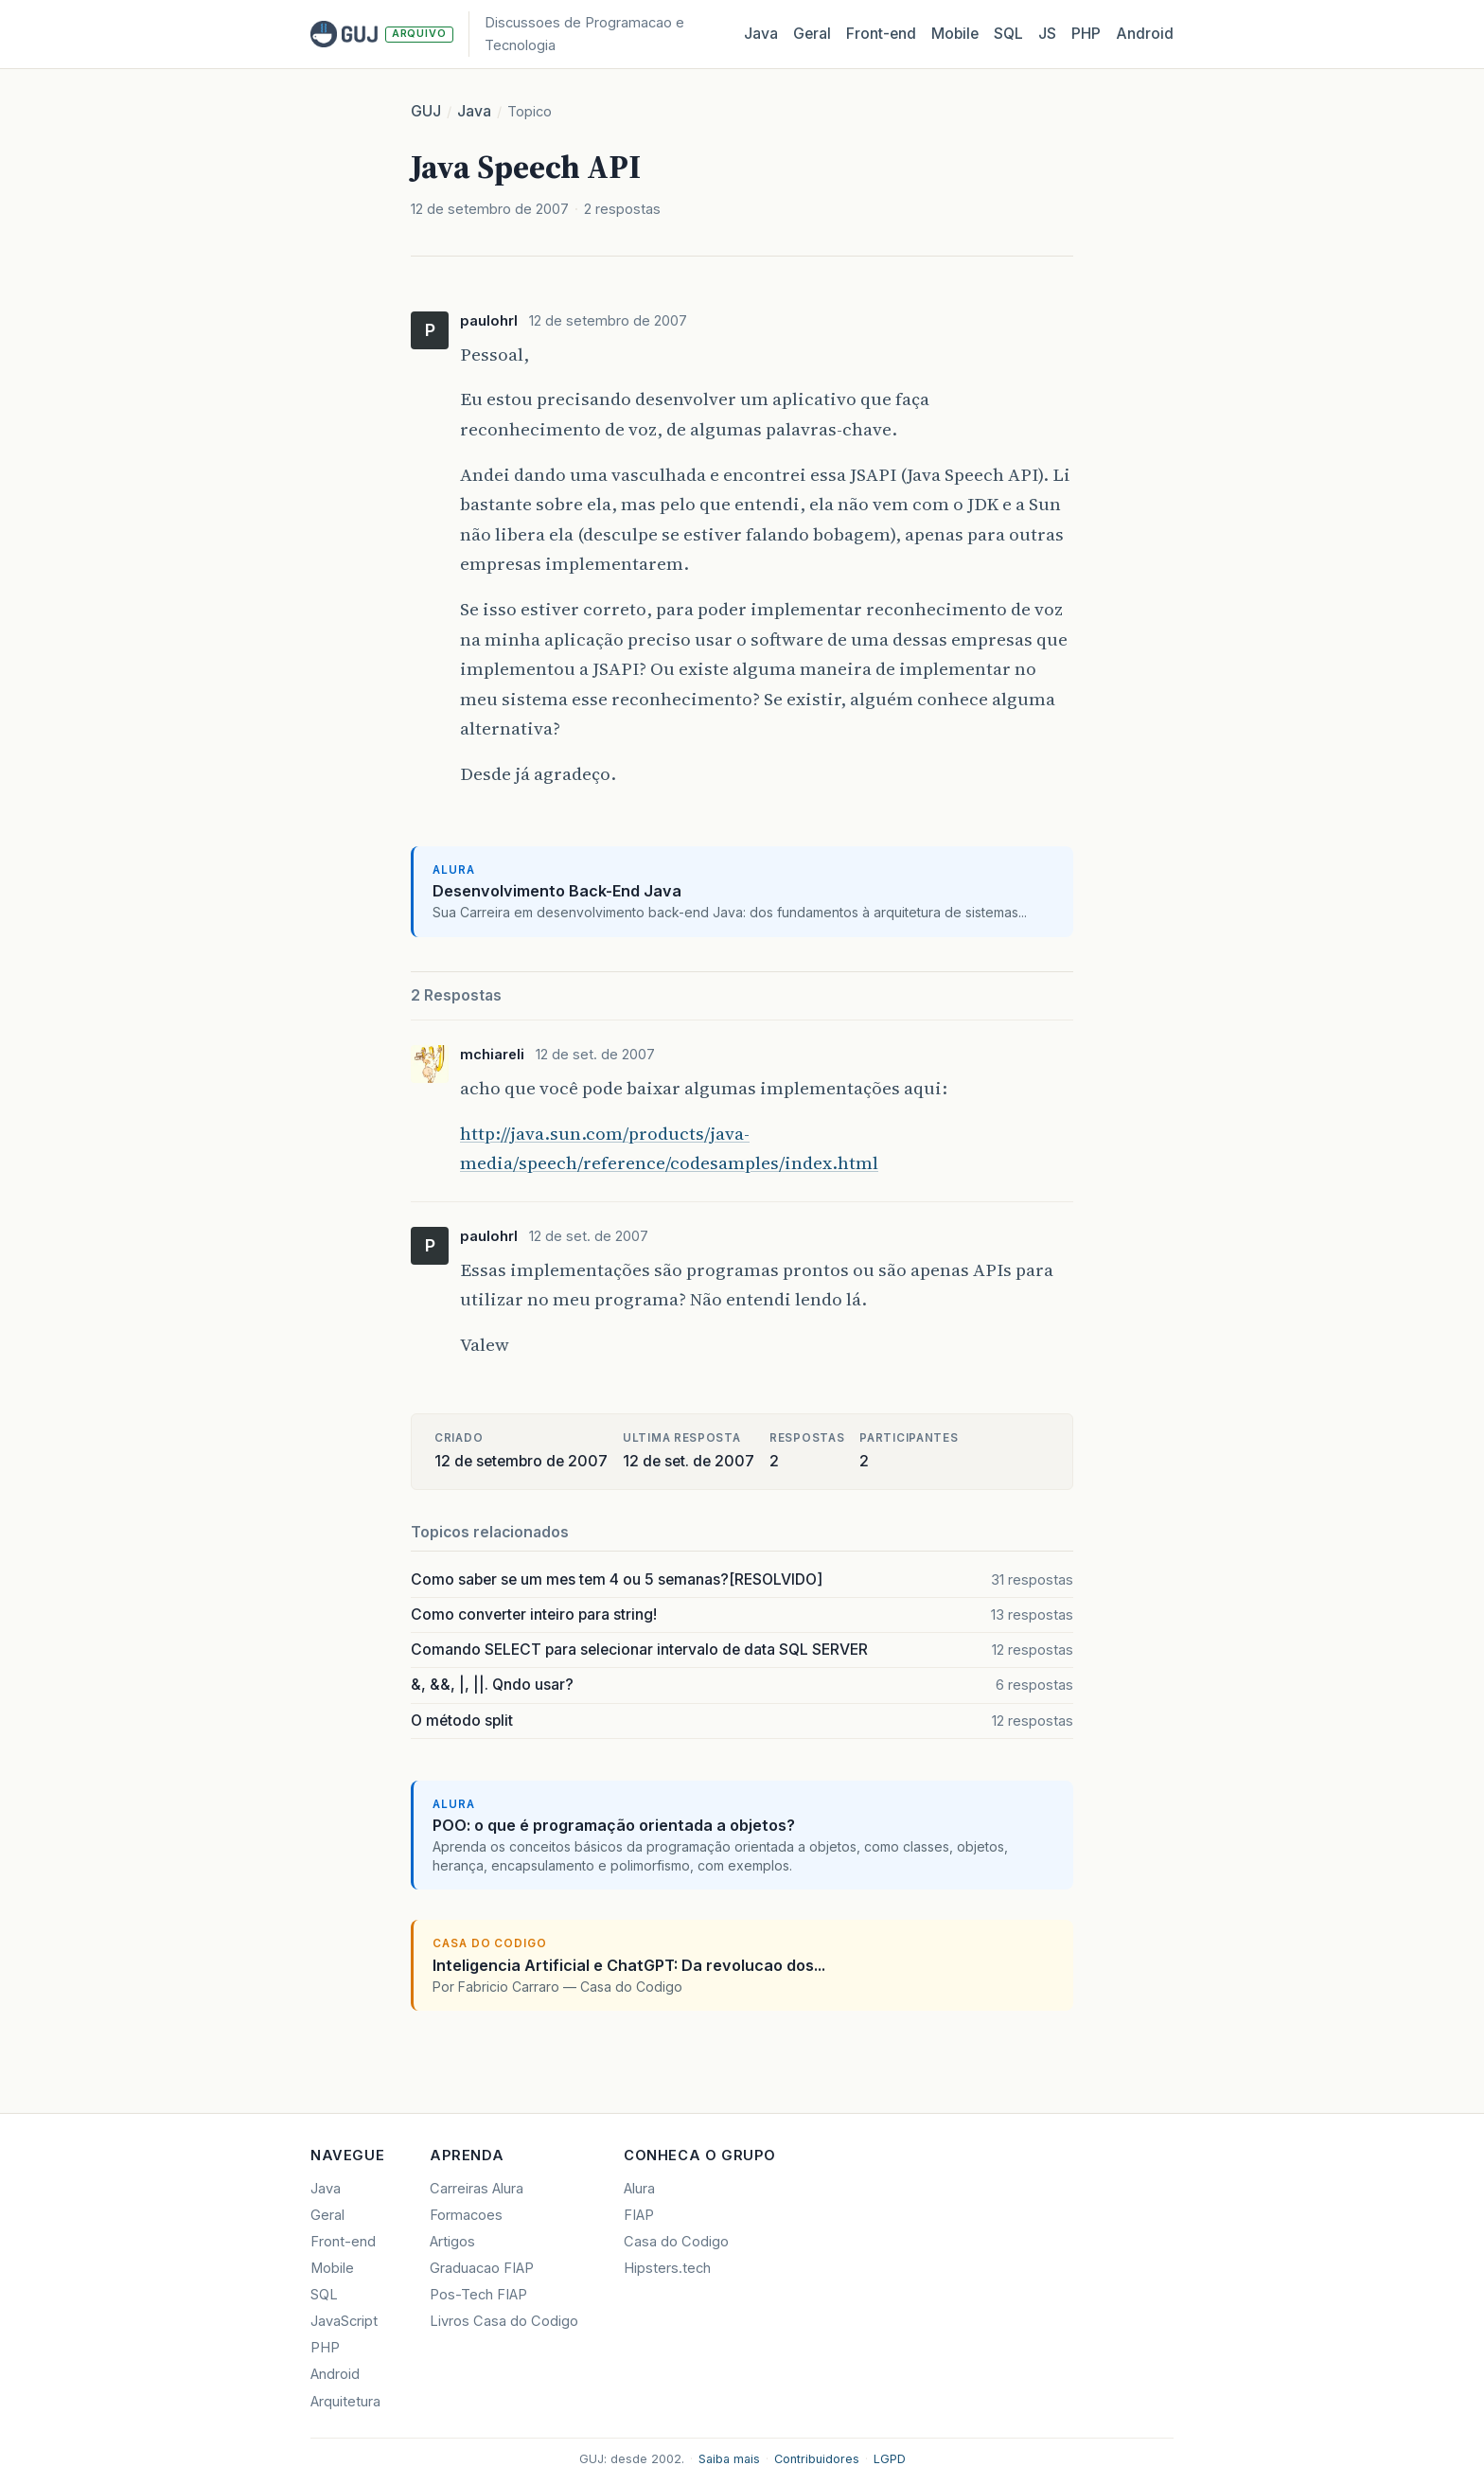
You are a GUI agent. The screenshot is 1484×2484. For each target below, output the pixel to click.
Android (1145, 34)
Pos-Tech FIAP (478, 2294)
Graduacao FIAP (482, 2268)
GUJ (426, 111)
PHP (1086, 34)
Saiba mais (729, 2459)
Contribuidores (816, 2459)
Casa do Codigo (676, 2241)
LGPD (890, 2459)
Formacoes (466, 2215)
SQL (1008, 34)
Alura (639, 2188)
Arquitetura (345, 2401)
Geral (812, 34)
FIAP (639, 2215)
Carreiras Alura (476, 2188)
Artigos (452, 2241)
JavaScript (344, 2321)
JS (1047, 34)
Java (761, 34)
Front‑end (881, 34)
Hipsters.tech (667, 2268)
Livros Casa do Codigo (504, 2321)
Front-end (343, 2241)
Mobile (955, 34)
